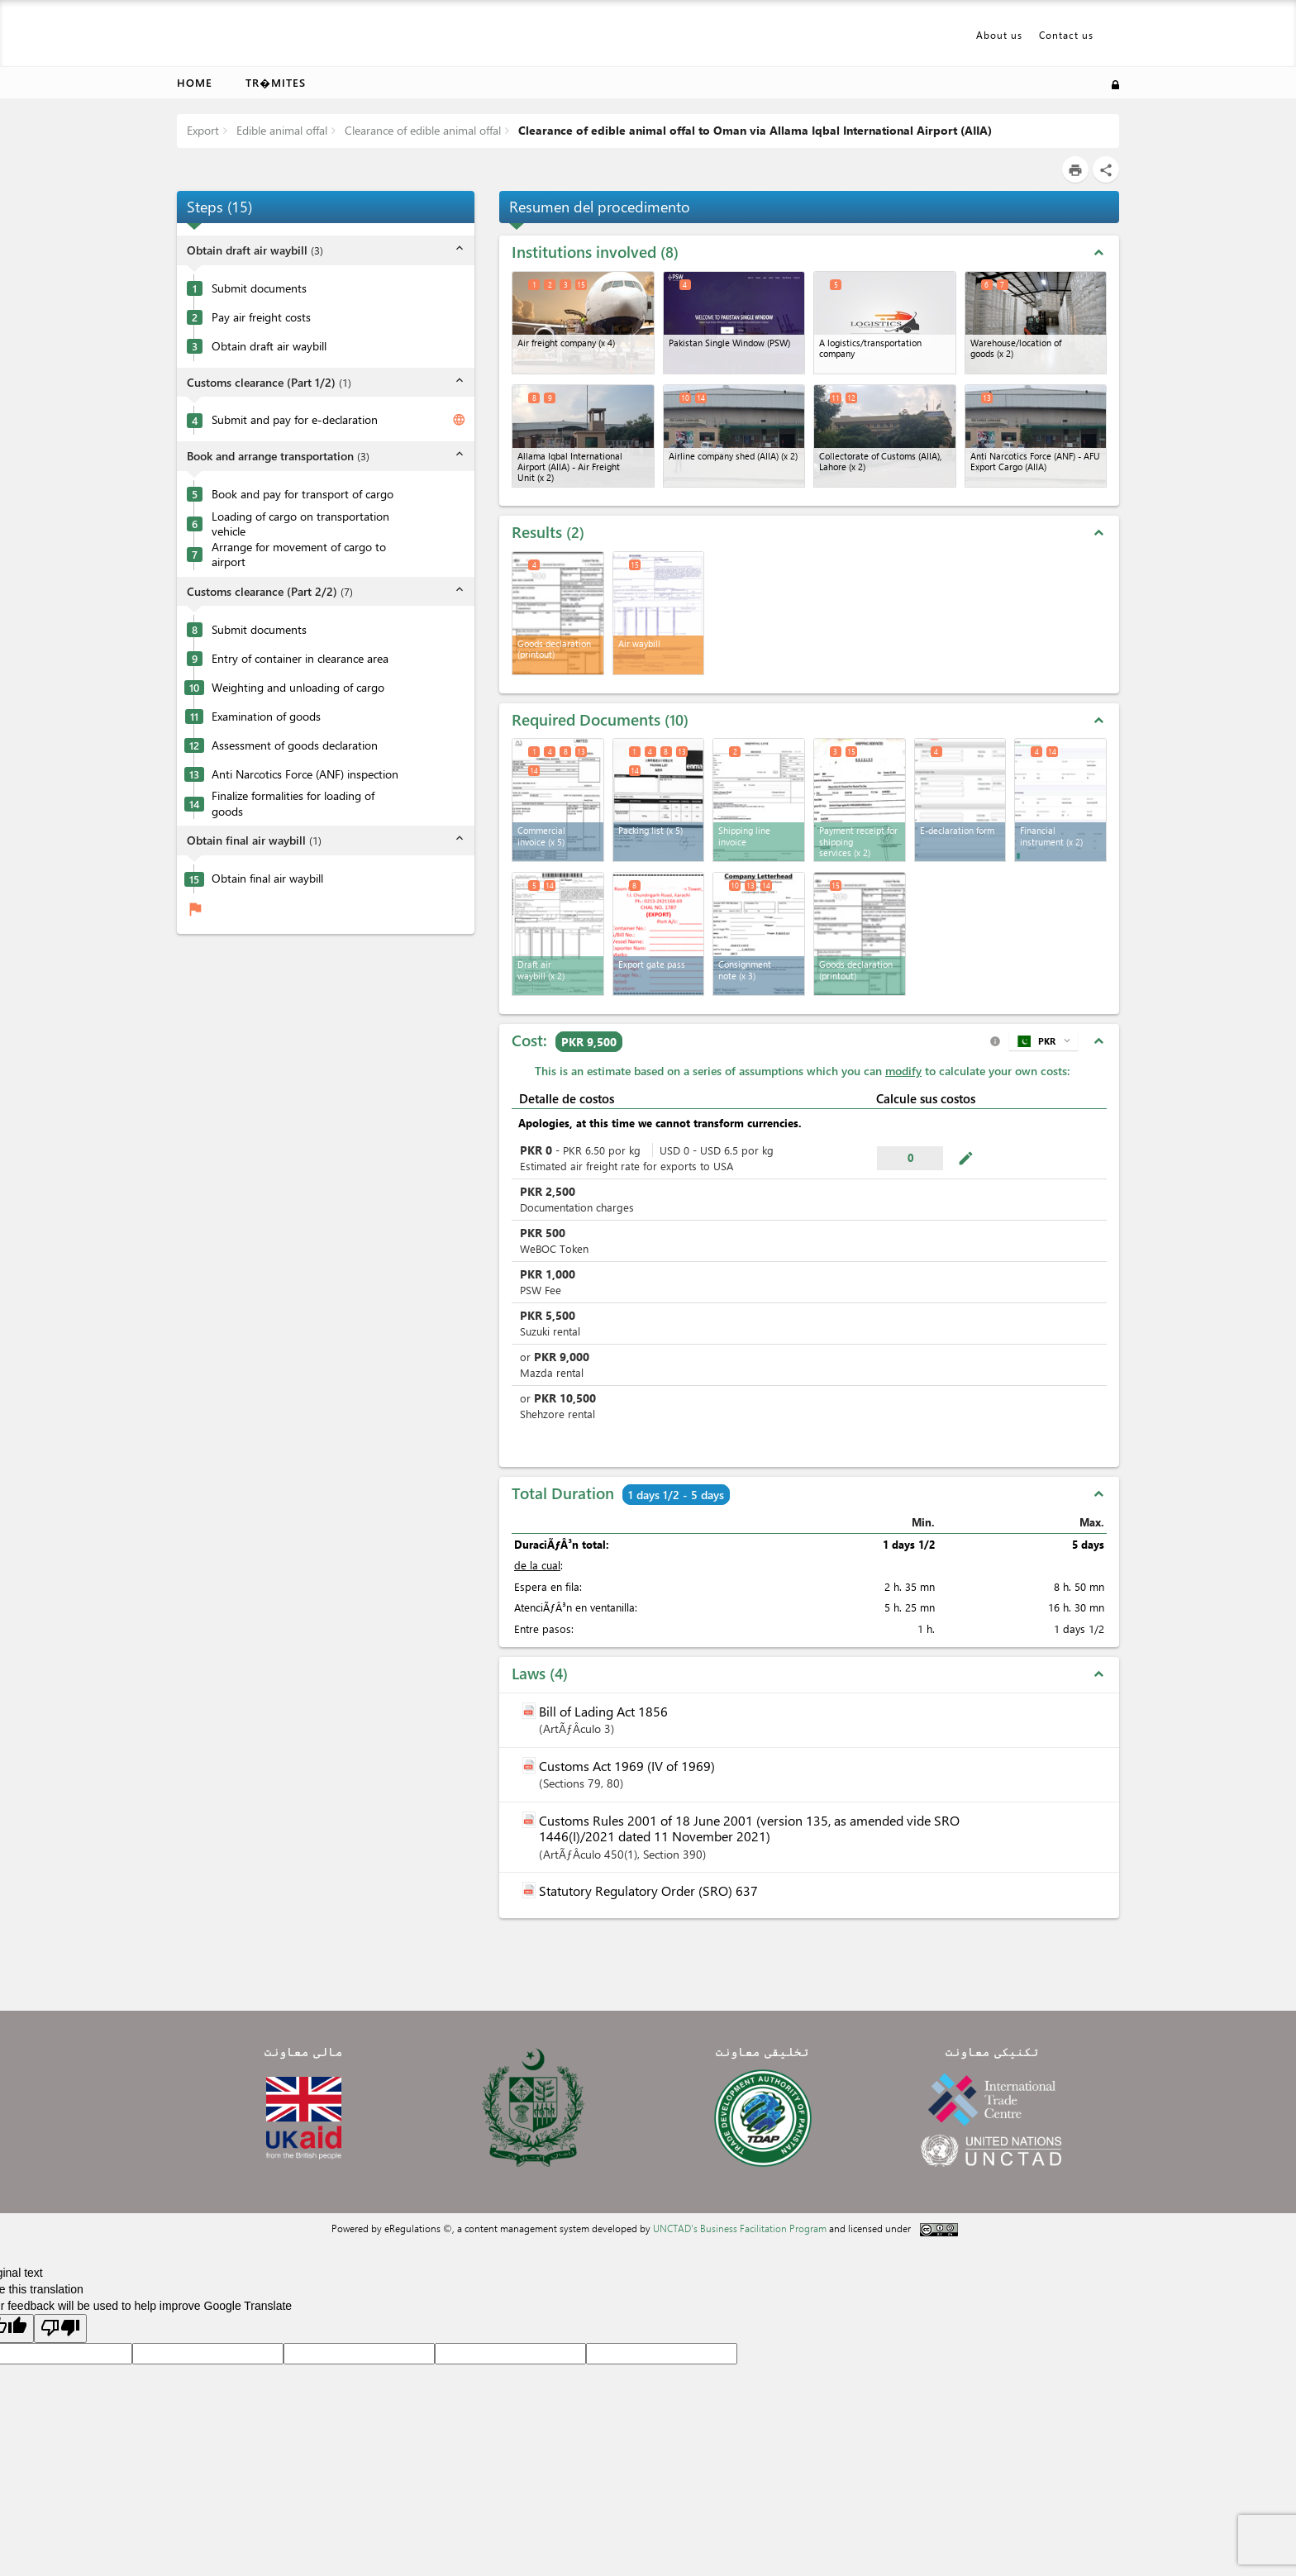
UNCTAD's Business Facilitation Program (740, 2228)
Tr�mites (275, 82)
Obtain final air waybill (267, 878)
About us (999, 34)
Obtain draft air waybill (269, 346)
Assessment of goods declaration (295, 745)
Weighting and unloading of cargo (298, 687)
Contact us (1066, 34)
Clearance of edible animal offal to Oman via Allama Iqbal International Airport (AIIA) (753, 130)
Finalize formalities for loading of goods (293, 803)
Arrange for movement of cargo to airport (299, 555)
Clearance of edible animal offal (421, 130)
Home (194, 82)
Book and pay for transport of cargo (302, 494)
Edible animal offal (280, 130)
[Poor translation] (60, 2328)
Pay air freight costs (261, 317)
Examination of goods (266, 716)
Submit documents (259, 288)
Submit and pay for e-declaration (295, 419)
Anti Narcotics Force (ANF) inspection (305, 774)
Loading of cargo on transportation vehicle (300, 524)
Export (203, 130)
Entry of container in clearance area (300, 658)
